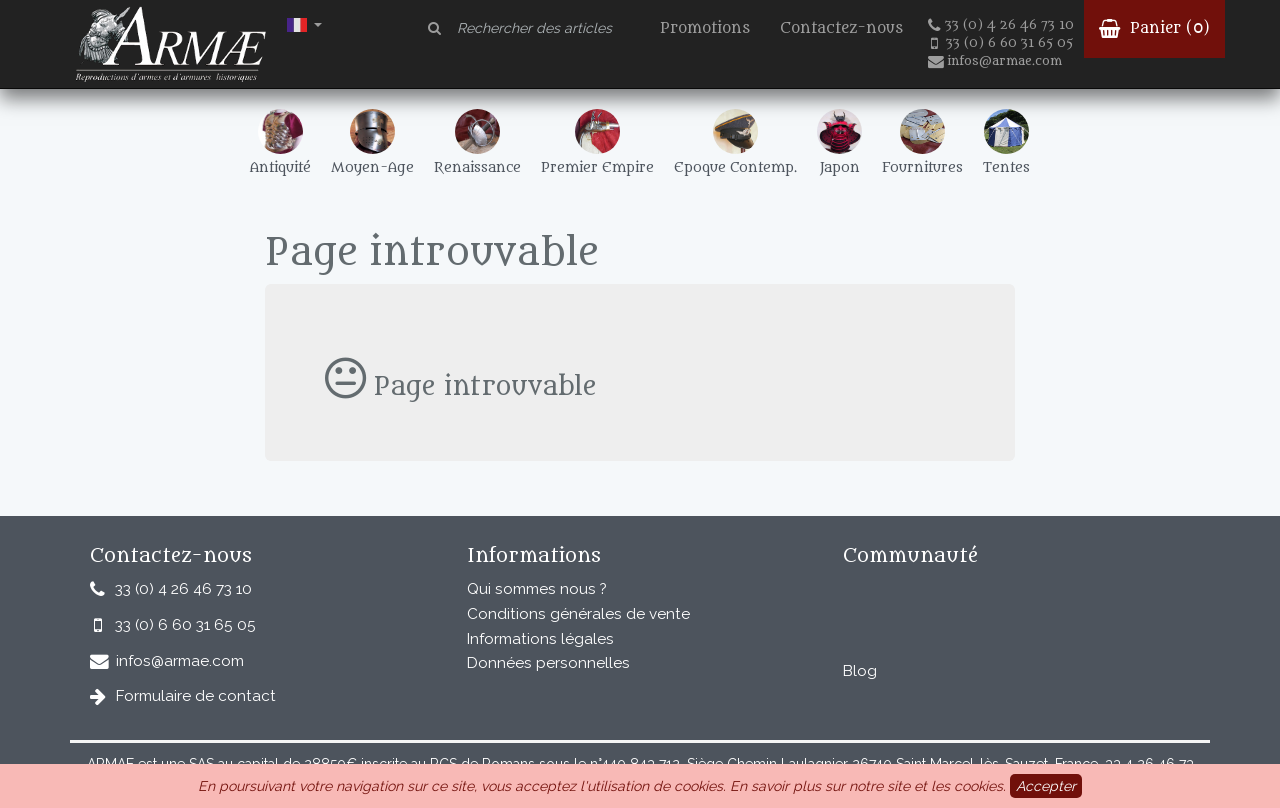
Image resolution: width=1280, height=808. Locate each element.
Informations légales (540, 639)
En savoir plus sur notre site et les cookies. (868, 786)
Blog (860, 671)
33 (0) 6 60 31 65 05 (1002, 43)
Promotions (705, 28)
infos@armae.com (995, 61)
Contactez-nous (841, 28)
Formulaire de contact (196, 696)
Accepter (1046, 786)
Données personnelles (548, 663)
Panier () (1154, 28)
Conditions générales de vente (578, 614)
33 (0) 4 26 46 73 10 (1001, 25)
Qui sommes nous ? (537, 589)
